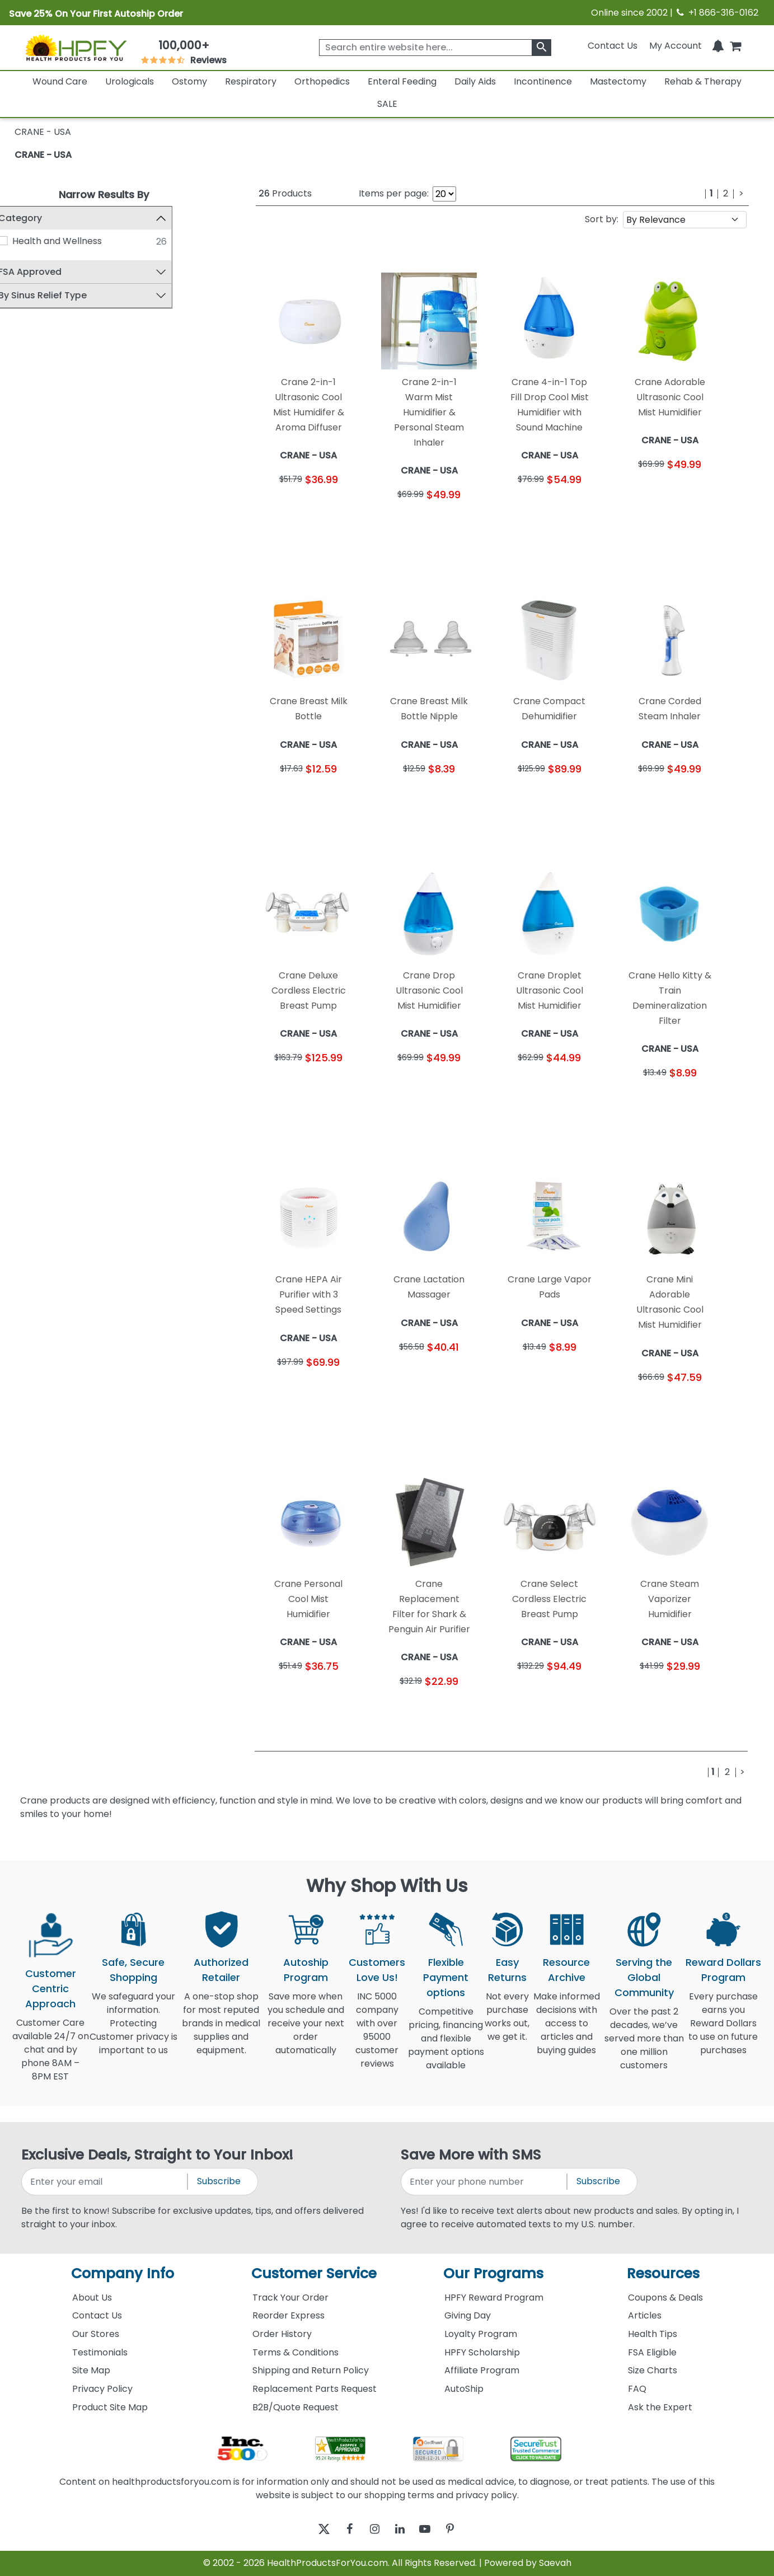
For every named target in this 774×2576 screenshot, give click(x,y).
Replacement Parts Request (314, 2388)
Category (42, 218)
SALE (387, 103)
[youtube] (433, 2529)
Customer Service (314, 2273)
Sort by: (601, 219)
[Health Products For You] (76, 47)
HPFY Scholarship (482, 2352)
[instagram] (371, 2529)
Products (285, 193)
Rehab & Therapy (703, 81)
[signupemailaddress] (105, 2181)
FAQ (637, 2388)
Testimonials (100, 2352)
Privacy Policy (102, 2388)
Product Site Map (110, 2407)
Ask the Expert (660, 2407)
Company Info (122, 2273)
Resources (663, 2273)
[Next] (741, 194)
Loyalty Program (480, 2333)
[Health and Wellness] (24, 240)
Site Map (91, 2370)
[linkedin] (402, 2529)
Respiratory (250, 81)
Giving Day (467, 2315)
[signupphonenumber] (485, 2181)
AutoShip (464, 2388)
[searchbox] (435, 47)
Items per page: (394, 193)
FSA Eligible (652, 2352)
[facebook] (341, 2529)
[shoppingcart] (735, 45)
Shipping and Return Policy (310, 2370)
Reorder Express (288, 2315)
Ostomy (189, 81)
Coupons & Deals (665, 2297)
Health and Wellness (78, 241)
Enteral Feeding (402, 81)
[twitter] (310, 2529)
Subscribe (219, 2181)
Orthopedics (322, 81)
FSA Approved (51, 271)
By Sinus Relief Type (64, 295)
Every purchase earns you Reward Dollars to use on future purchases (723, 2030)
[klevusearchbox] (541, 47)
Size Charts (652, 2370)
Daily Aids (475, 81)
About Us (92, 2297)
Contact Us (612, 45)
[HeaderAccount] (675, 45)
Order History (282, 2333)
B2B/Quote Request (295, 2407)
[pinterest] (464, 2529)
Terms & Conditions (295, 2352)
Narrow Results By (104, 195)
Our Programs (493, 2273)
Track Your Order (290, 2297)
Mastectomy (618, 81)
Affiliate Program (481, 2370)
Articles (645, 2315)
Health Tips (652, 2333)
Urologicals (129, 81)
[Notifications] (718, 45)
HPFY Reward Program (493, 2297)
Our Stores (95, 2333)
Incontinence (543, 81)
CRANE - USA (43, 154)
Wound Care (59, 81)
